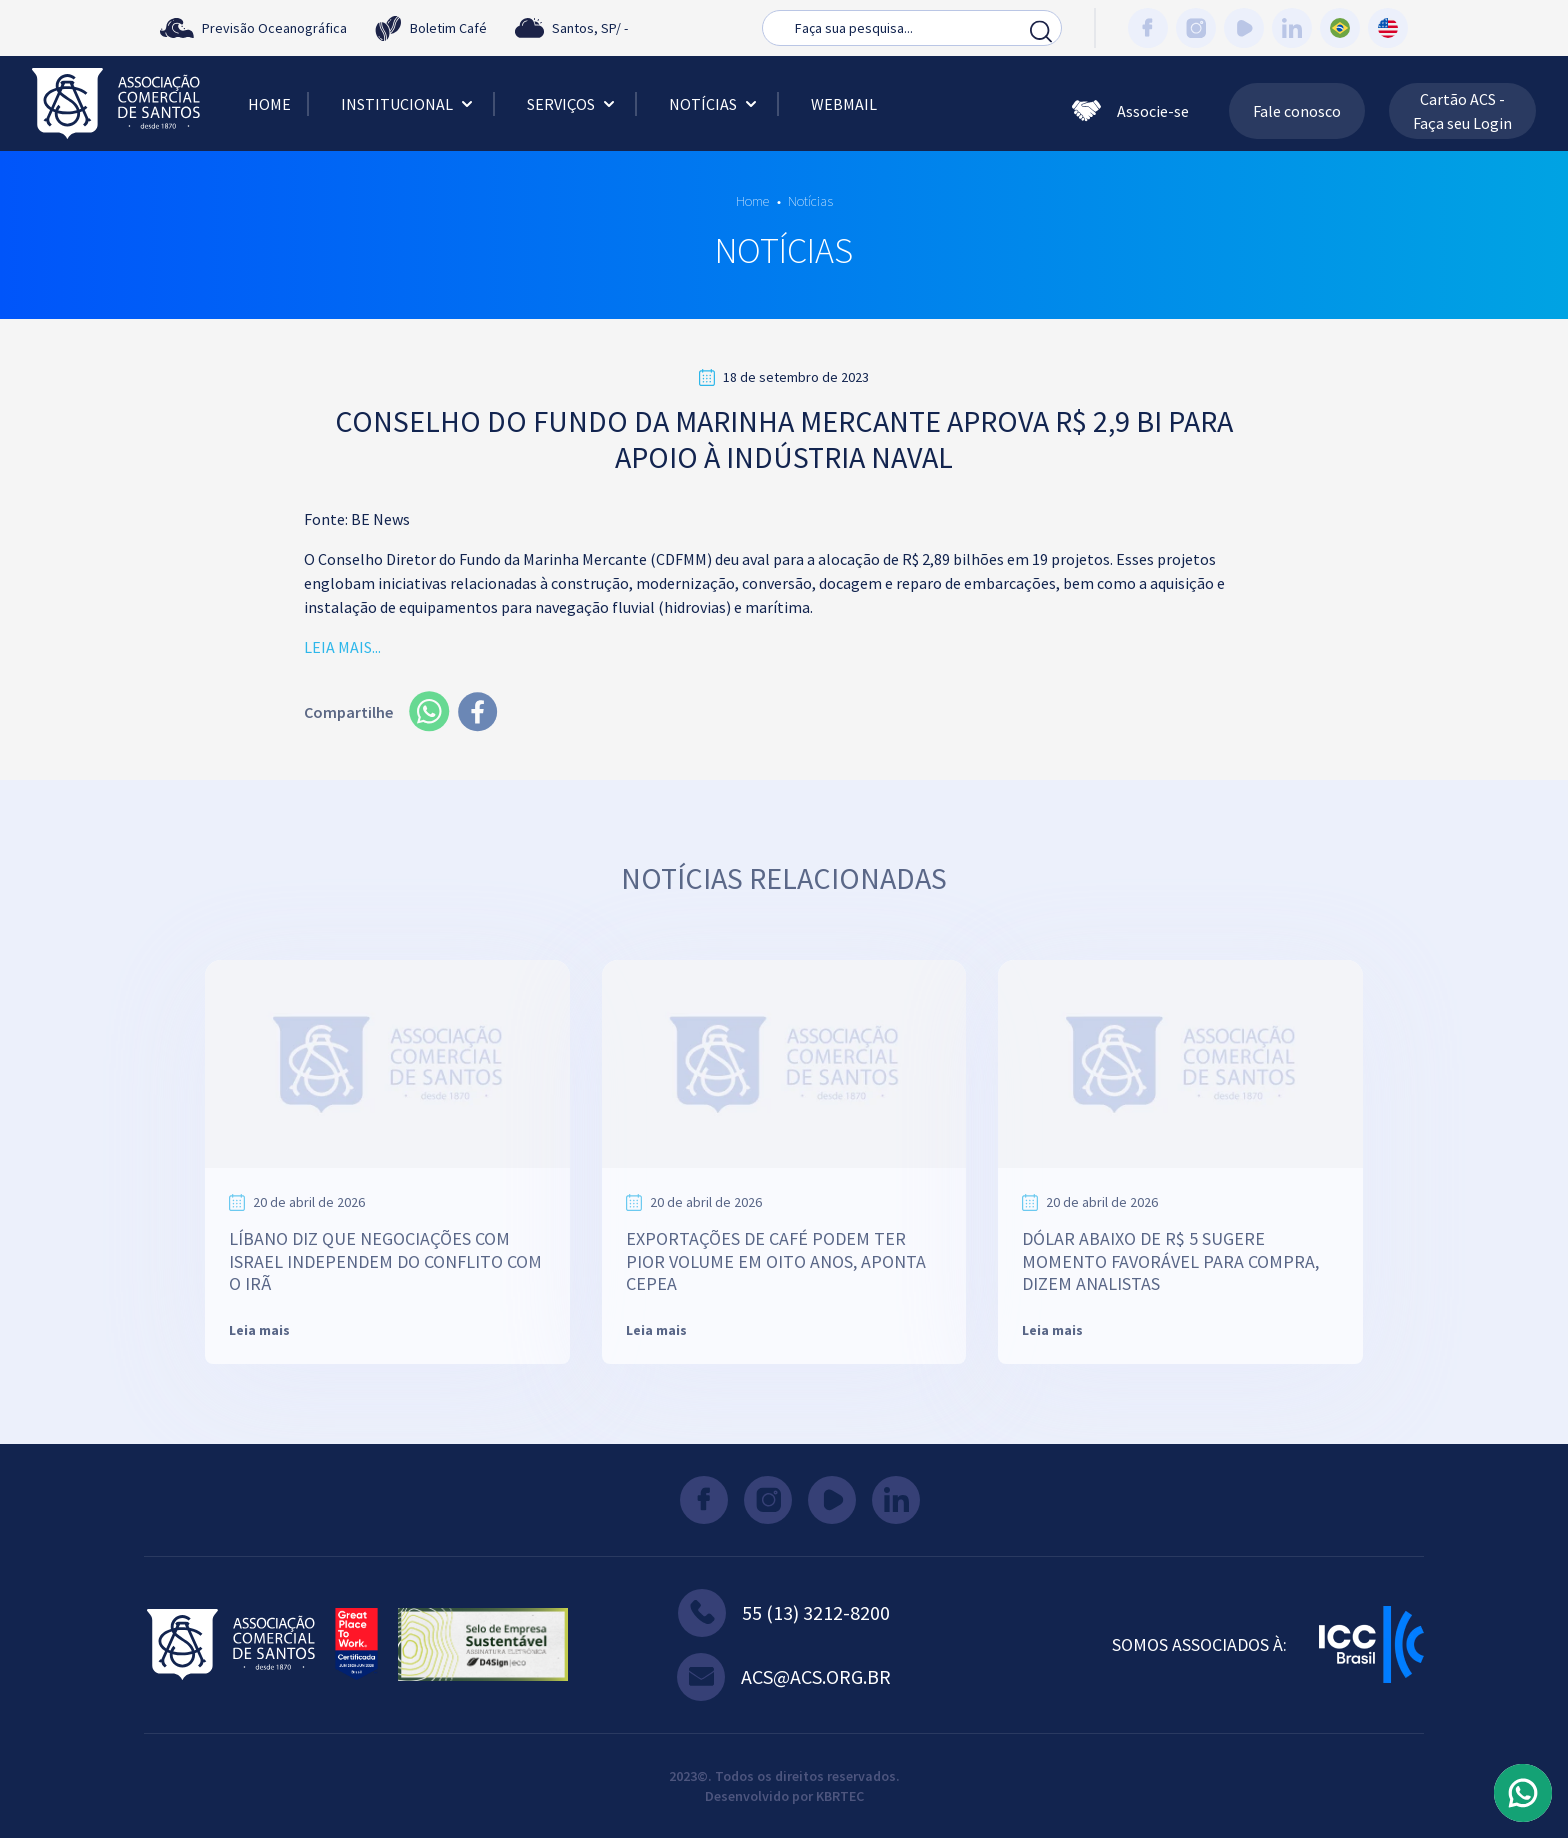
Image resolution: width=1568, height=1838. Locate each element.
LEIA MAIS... (342, 647)
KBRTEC (840, 1796)
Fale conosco (1297, 111)
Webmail (844, 104)
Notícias (715, 104)
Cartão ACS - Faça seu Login (1462, 111)
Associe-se (1130, 111)
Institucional (409, 104)
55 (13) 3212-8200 (784, 1613)
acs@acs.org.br (784, 1677)
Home (269, 104)
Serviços (573, 104)
